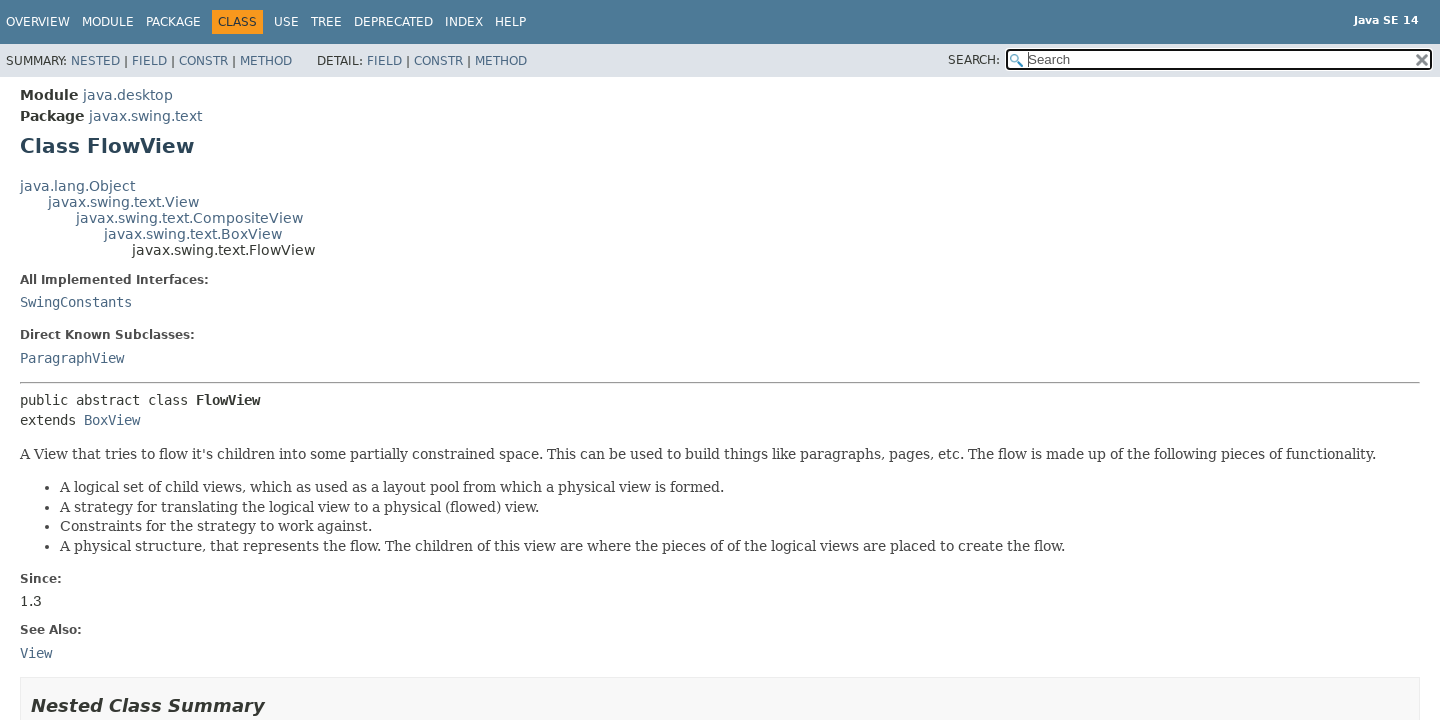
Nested (95, 61)
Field (149, 61)
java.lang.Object (77, 186)
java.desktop (128, 95)
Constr (203, 61)
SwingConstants (76, 302)
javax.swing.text (145, 116)
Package (173, 22)
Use (286, 22)
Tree (326, 22)
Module (108, 22)
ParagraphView (72, 358)
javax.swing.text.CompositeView (189, 218)
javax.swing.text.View (123, 202)
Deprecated (393, 22)
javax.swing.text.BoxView (193, 234)
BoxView (112, 420)
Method (266, 61)
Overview (38, 22)
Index (464, 22)
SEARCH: (974, 60)
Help (510, 22)
